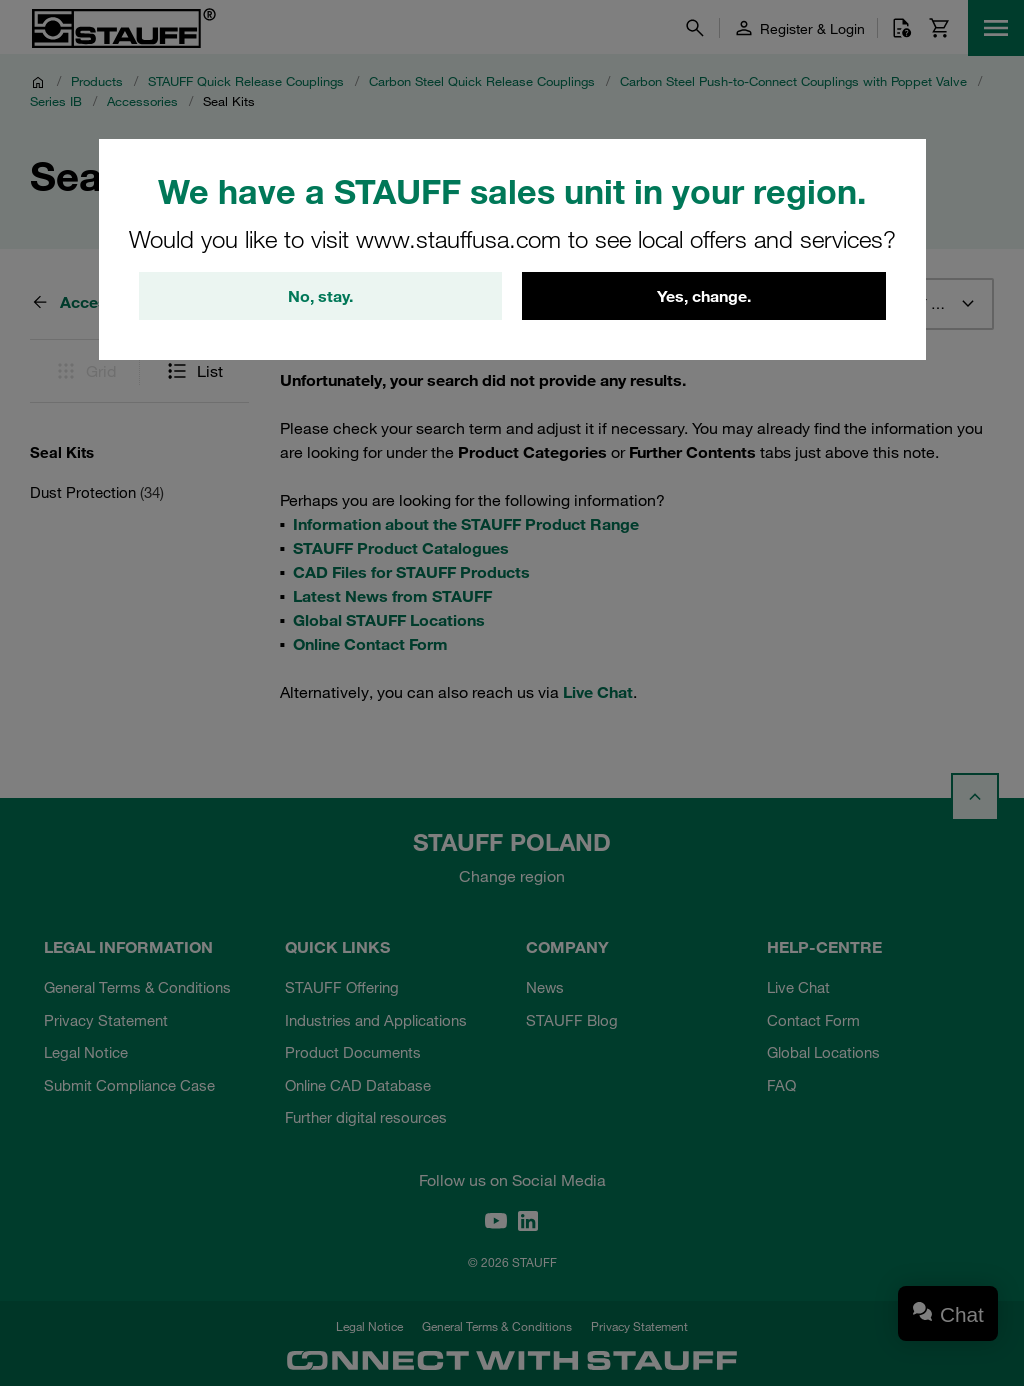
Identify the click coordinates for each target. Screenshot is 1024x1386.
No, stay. (320, 296)
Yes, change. (704, 296)
